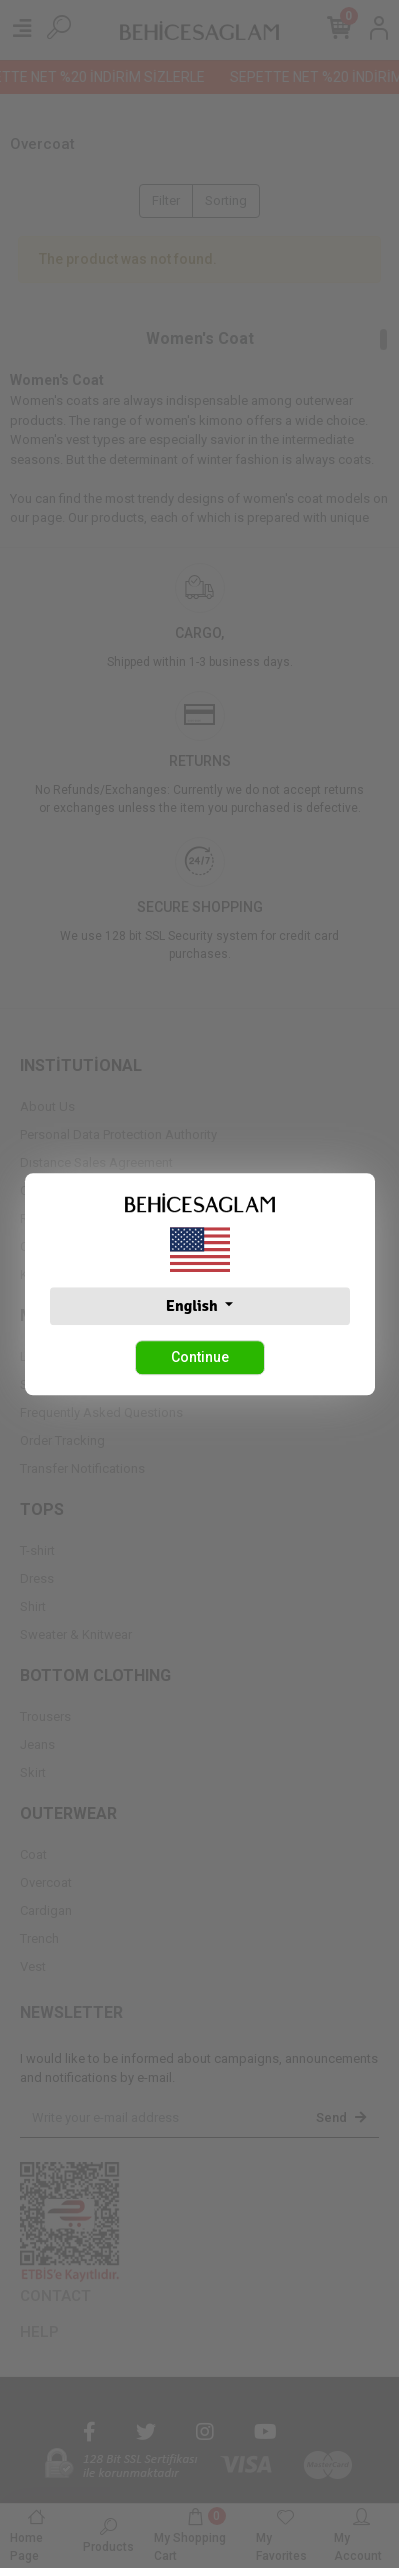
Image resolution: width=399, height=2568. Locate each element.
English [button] (193, 1306)
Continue (200, 1357)
